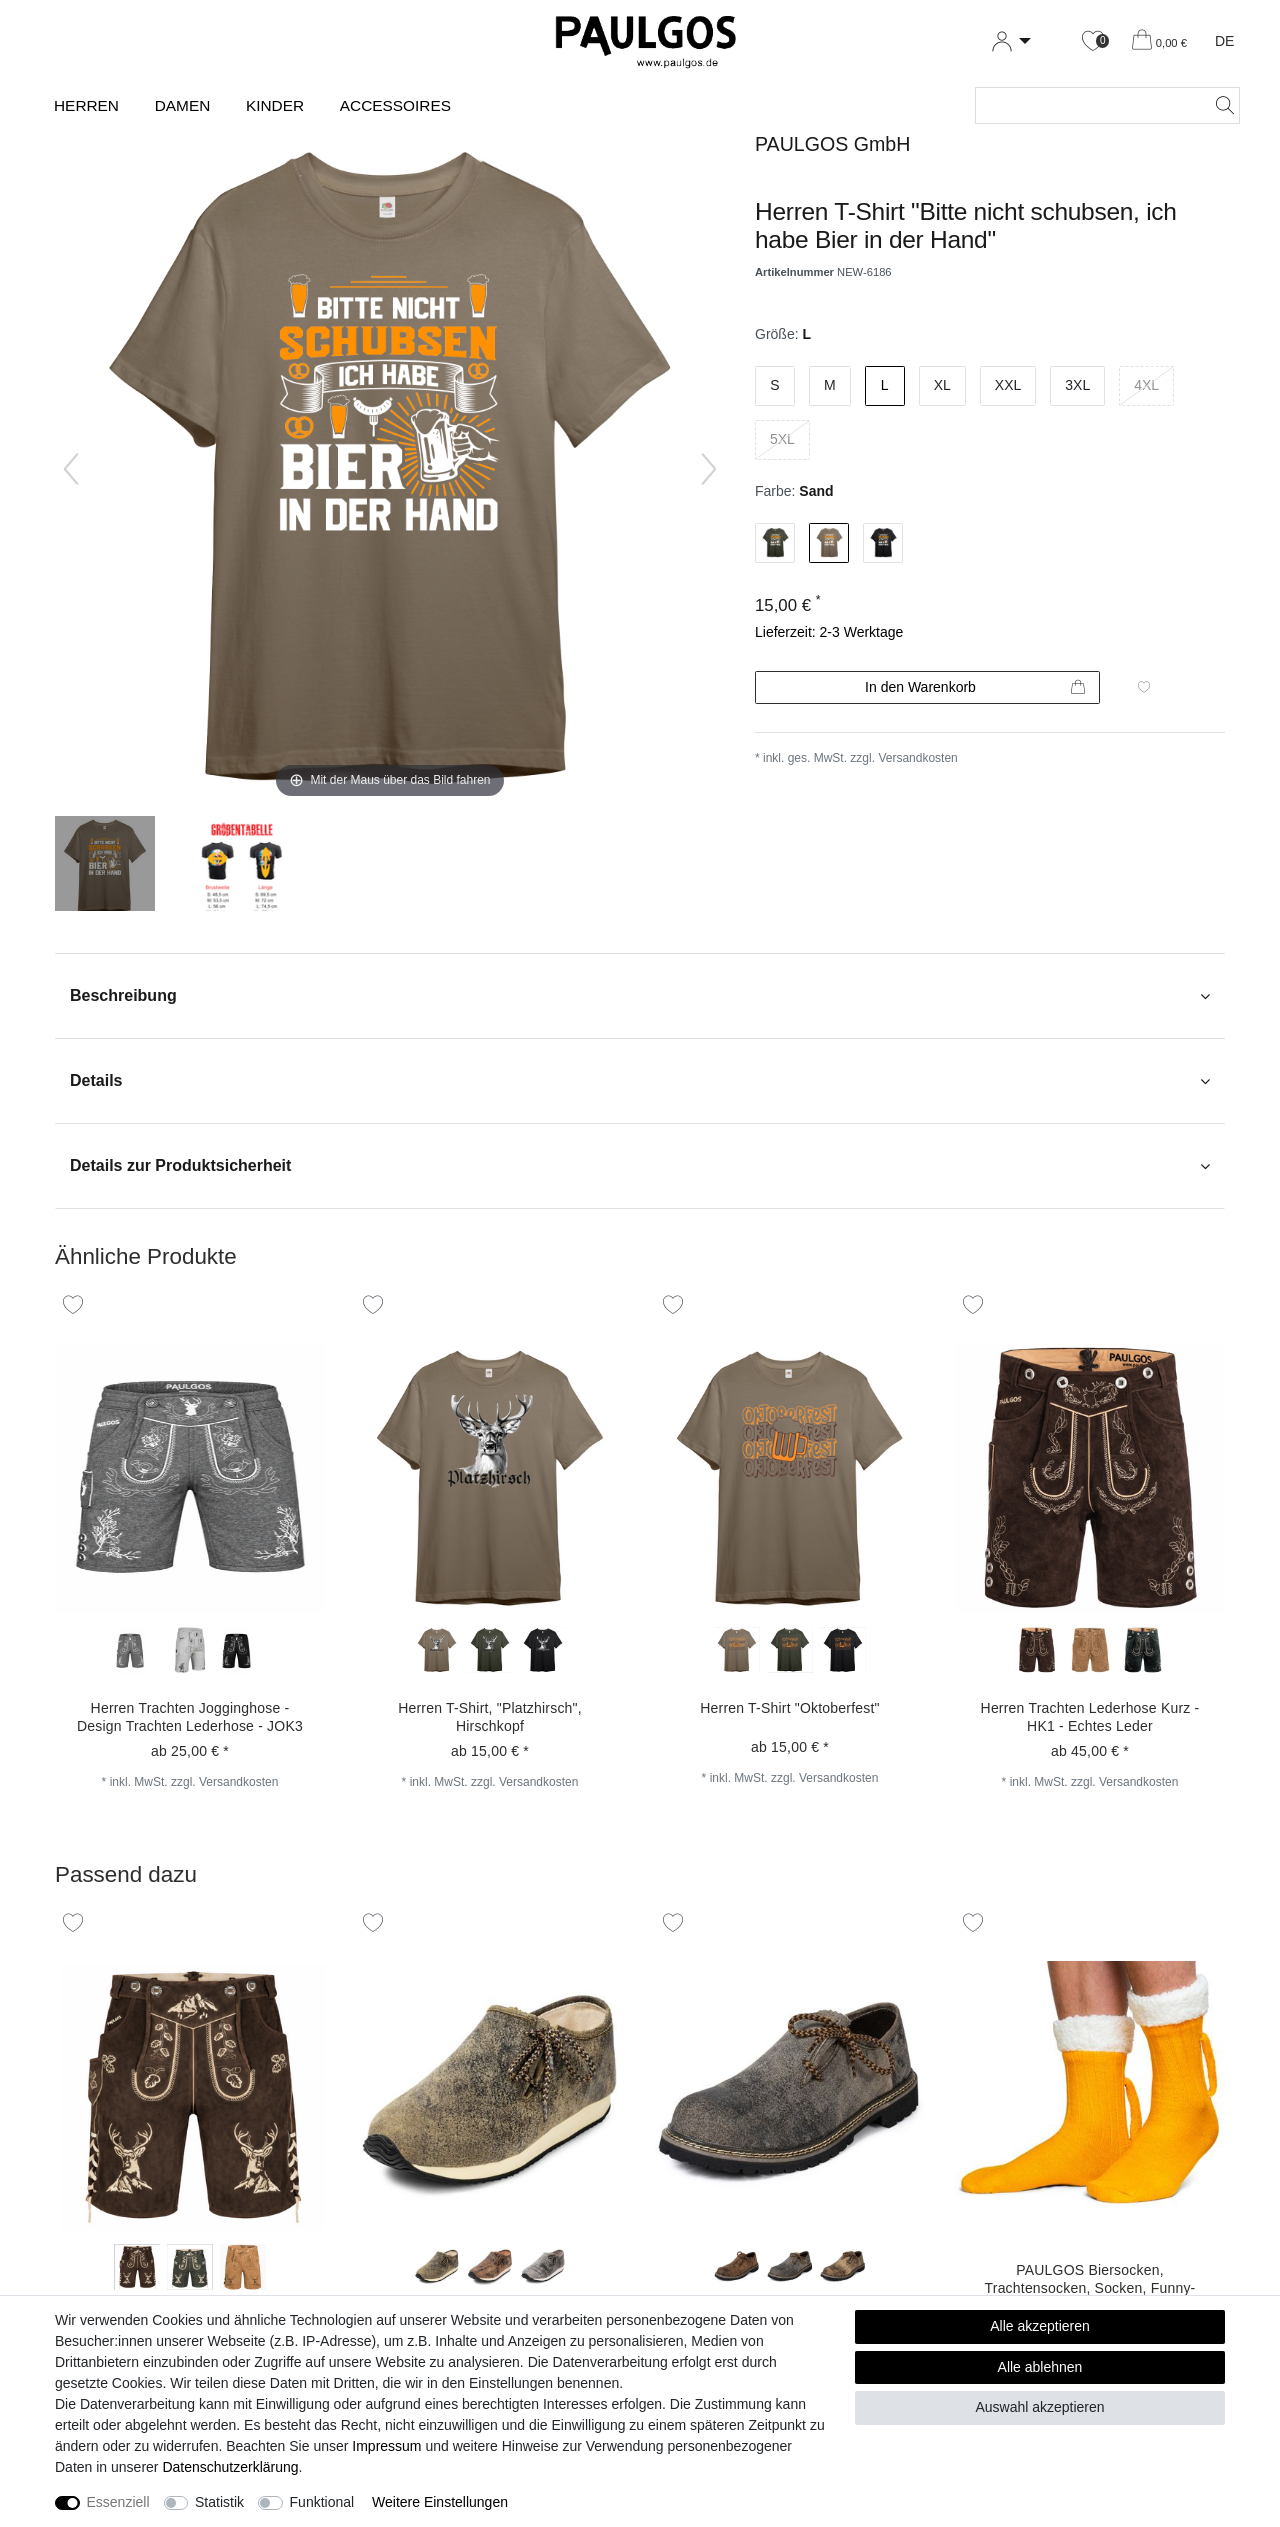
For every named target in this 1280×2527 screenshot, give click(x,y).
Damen (183, 105)
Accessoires (395, 105)
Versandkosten (917, 758)
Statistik (219, 2502)
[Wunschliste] (1093, 41)
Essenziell (118, 2502)
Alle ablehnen (1040, 2367)
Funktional (322, 2502)
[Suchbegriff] (1087, 105)
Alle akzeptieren (1040, 2326)
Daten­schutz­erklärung (230, 2467)
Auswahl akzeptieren (1039, 2407)
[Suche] (1219, 105)
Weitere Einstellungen (440, 2502)
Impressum (386, 2446)
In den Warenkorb (975, 688)
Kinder (275, 105)
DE (1224, 41)
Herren (86, 105)
